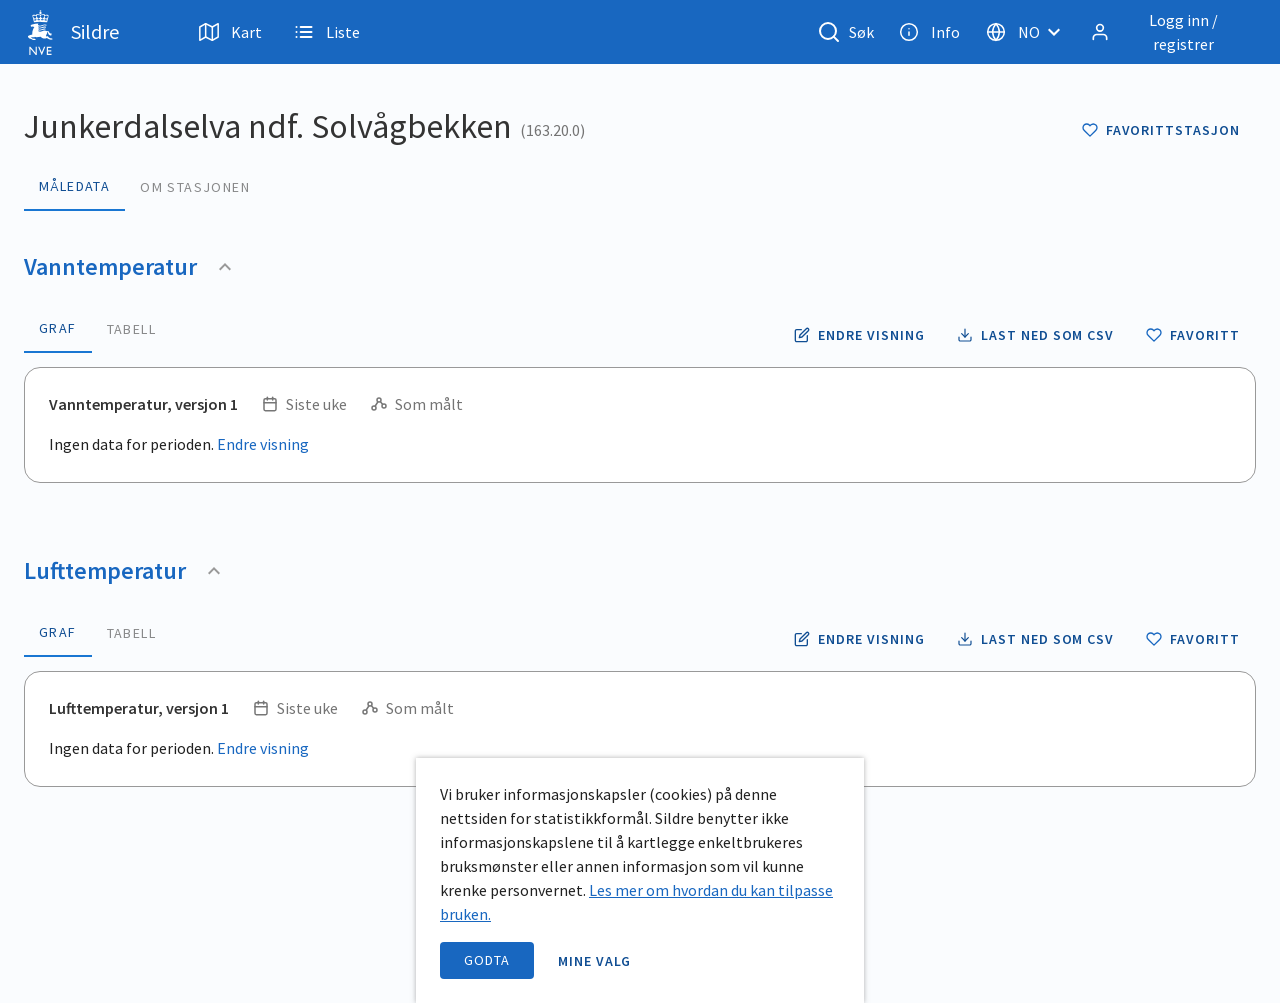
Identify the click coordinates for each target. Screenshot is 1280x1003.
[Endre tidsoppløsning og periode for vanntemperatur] (859, 335)
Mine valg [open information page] (595, 961)
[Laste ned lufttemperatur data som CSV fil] (1035, 639)
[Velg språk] (1029, 32)
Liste (327, 32)
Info (929, 32)
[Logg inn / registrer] (1169, 32)
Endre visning (263, 444)
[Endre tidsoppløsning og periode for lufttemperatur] (859, 639)
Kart (230, 32)
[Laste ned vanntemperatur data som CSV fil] (1035, 335)
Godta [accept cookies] (487, 960)
